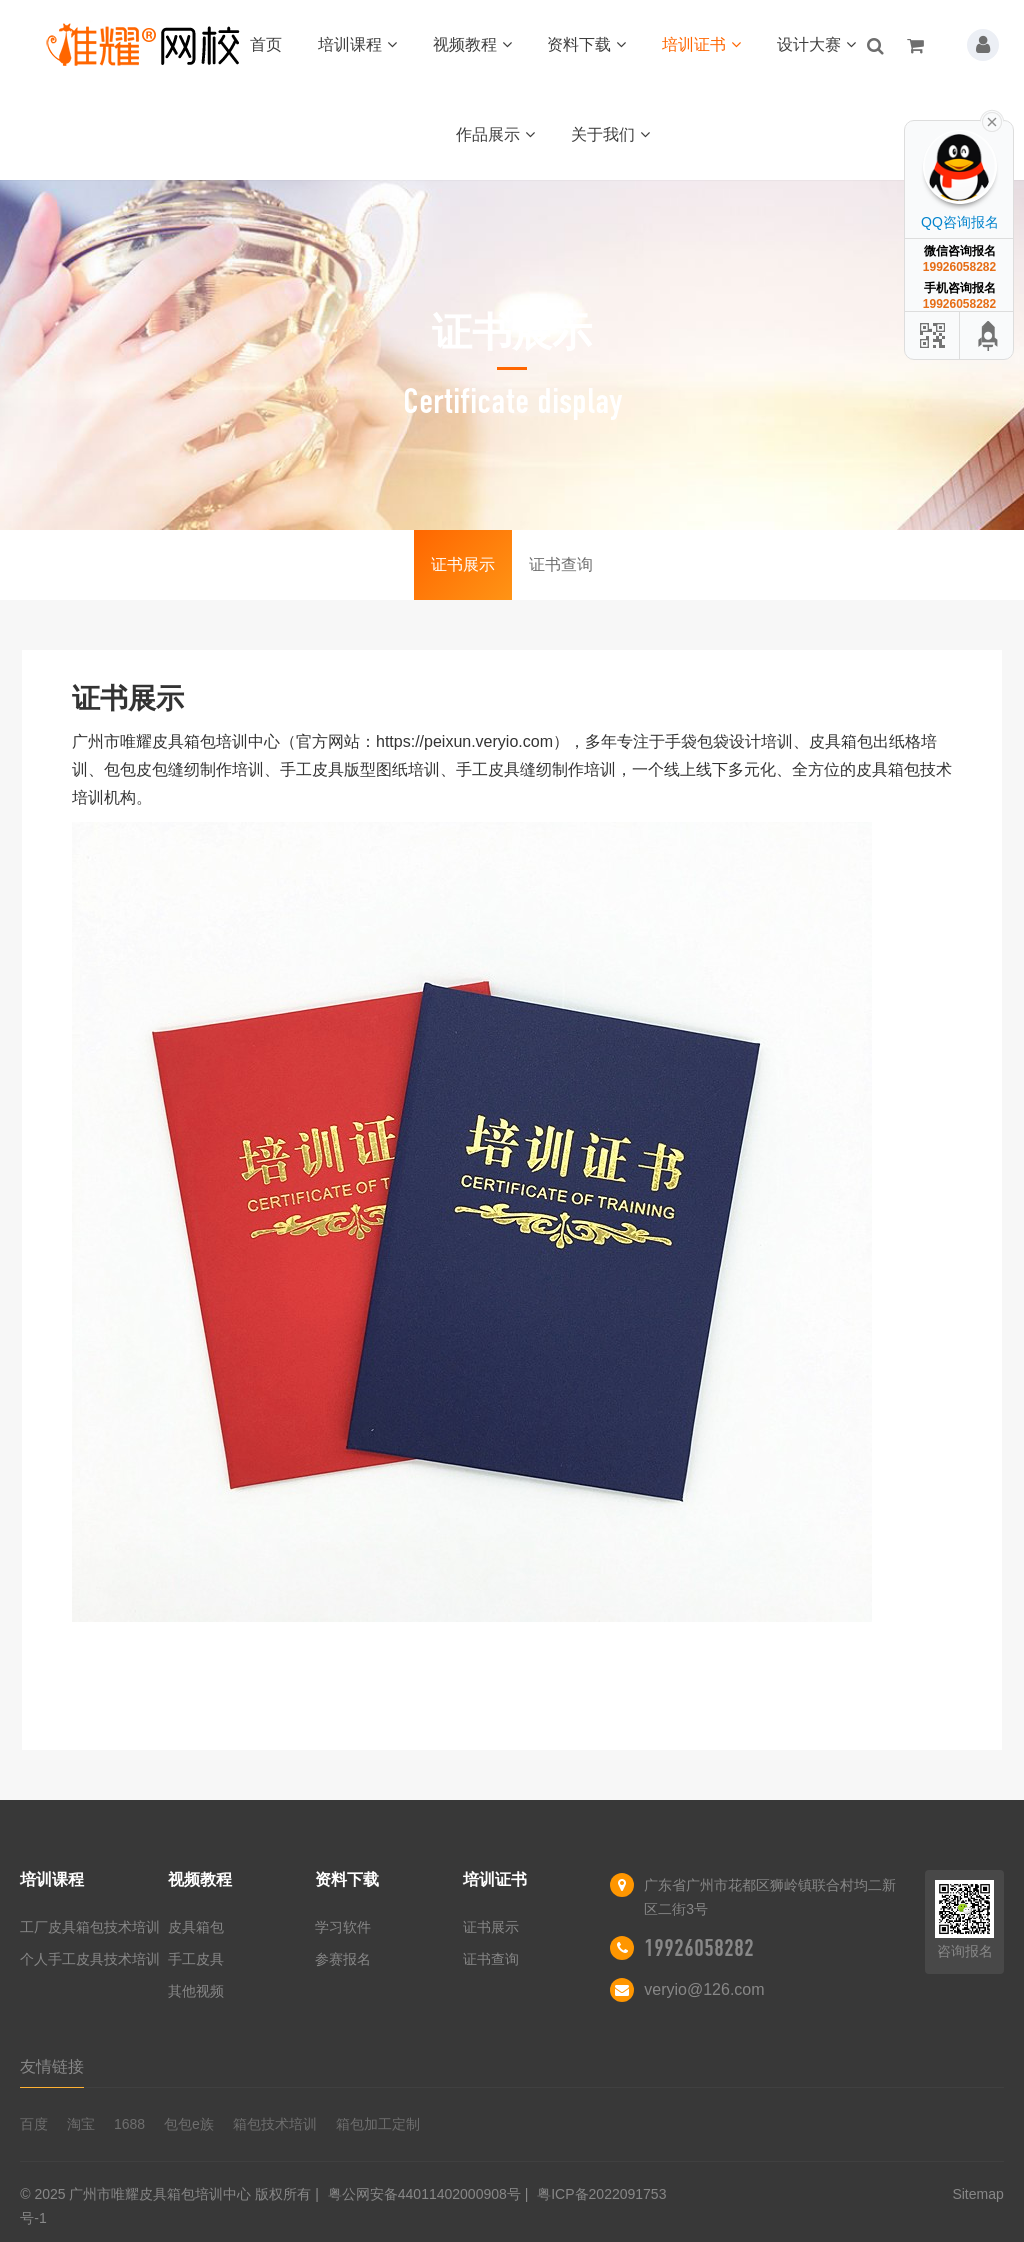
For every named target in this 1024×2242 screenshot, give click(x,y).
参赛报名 (343, 1959)
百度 (34, 2124)
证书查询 (561, 564)
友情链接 (52, 2066)
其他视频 (196, 1991)
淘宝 (81, 2124)
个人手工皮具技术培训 (90, 1959)
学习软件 (343, 1927)
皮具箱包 (196, 1927)
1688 (129, 2124)
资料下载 (586, 44)
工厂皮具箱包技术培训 (90, 1927)
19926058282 (699, 1948)
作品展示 (495, 134)
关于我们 (610, 134)
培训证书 (701, 44)
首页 (266, 44)
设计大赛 (816, 44)
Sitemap (977, 2194)
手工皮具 (196, 1959)
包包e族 (189, 2124)
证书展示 (463, 564)
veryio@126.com (704, 1989)
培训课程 (357, 44)
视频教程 (472, 44)
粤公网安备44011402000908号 (424, 2194)
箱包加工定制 (378, 2124)
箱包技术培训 (275, 2124)
